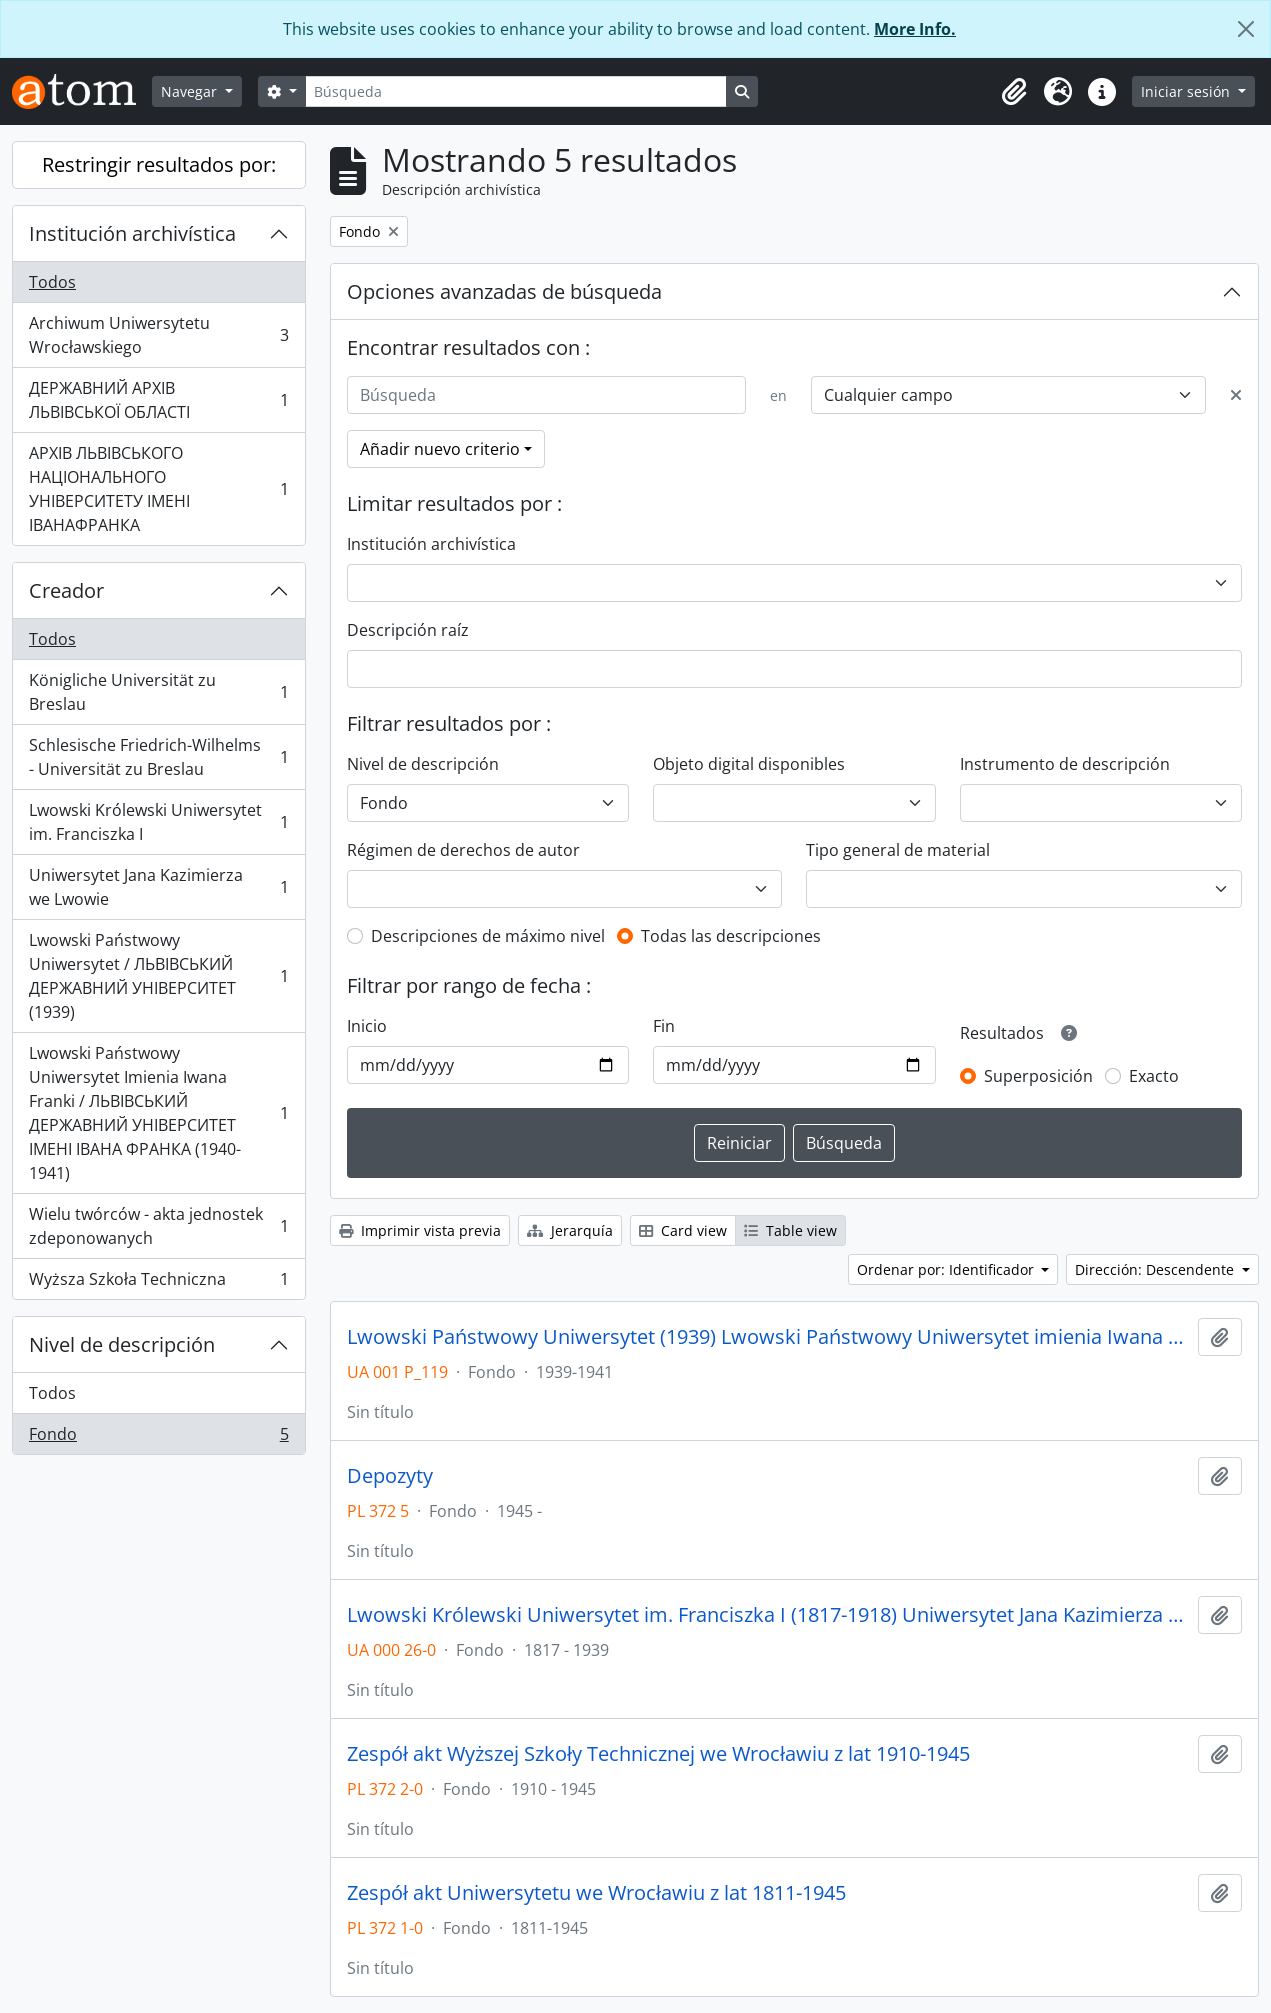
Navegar (191, 91)
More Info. (915, 29)
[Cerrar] (1246, 29)
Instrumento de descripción (1065, 764)
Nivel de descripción (122, 1344)
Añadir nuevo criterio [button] (440, 449)
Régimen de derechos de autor (463, 850)
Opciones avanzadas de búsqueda (504, 291)
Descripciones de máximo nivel (488, 936)
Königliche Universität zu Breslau (158, 692)
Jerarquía (570, 1230)
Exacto (1154, 1076)
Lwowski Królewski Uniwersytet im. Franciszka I (158, 822)
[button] (1014, 92)
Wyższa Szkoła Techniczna (158, 1283)
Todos (52, 282)
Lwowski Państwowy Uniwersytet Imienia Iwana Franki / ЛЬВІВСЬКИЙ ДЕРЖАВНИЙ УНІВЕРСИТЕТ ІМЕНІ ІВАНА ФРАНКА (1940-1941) (158, 1113)
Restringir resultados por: (159, 164)
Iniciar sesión (1187, 91)
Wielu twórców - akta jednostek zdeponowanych (158, 1226)
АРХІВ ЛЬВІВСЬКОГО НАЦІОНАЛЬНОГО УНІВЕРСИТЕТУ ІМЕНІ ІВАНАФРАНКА (158, 489)
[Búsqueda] (516, 91)
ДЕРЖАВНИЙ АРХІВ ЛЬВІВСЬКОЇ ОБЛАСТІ (158, 400)
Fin (664, 1026)
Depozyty (390, 1476)
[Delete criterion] (1236, 395)
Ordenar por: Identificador (947, 1269)
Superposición (1038, 1076)
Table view (790, 1230)
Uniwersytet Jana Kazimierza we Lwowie (158, 887)
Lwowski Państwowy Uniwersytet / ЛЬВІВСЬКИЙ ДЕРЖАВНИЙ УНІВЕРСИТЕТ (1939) (158, 976)
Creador (66, 590)
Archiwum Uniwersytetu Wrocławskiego (158, 335)
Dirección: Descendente (1156, 1269)
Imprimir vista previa (420, 1230)
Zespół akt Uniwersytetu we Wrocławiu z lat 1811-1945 (596, 1893)
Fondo (158, 1438)
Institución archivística (132, 233)
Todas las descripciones (731, 936)
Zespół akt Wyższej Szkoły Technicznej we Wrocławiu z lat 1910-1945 (658, 1754)
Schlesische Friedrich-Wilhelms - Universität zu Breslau (158, 757)
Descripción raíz (408, 630)
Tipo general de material (898, 850)
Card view (683, 1230)
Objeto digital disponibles (749, 764)
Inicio (367, 1026)
